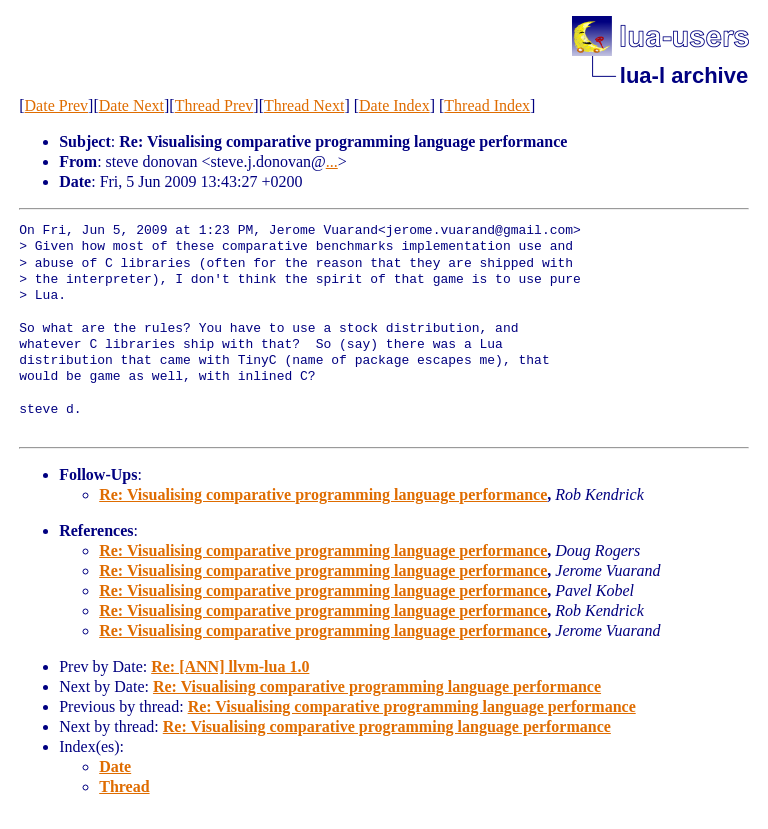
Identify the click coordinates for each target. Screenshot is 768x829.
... (332, 161)
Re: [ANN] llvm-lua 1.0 (230, 666)
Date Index (394, 105)
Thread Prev (214, 105)
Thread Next (304, 105)
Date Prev (57, 105)
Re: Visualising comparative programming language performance (323, 494)
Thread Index (487, 105)
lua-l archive (684, 75)
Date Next (131, 105)
